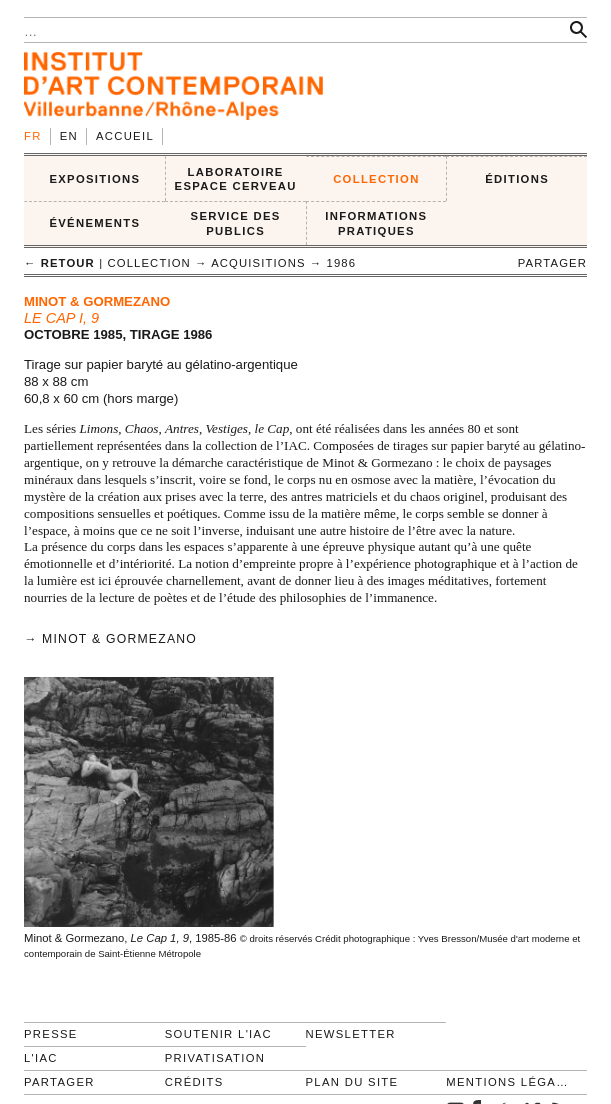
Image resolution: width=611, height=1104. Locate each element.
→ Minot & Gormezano (110, 639)
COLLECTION (376, 179)
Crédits (194, 1082)
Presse (51, 1034)
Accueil (125, 136)
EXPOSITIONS (94, 179)
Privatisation (215, 1058)
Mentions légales (508, 1082)
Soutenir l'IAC (218, 1034)
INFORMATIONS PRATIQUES (376, 223)
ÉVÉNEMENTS (94, 223)
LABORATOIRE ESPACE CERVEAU (236, 179)
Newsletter (351, 1034)
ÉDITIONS (517, 179)
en (69, 136)
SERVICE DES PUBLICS (236, 223)
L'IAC (41, 1058)
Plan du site (352, 1082)
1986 (342, 263)
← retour (59, 263)
